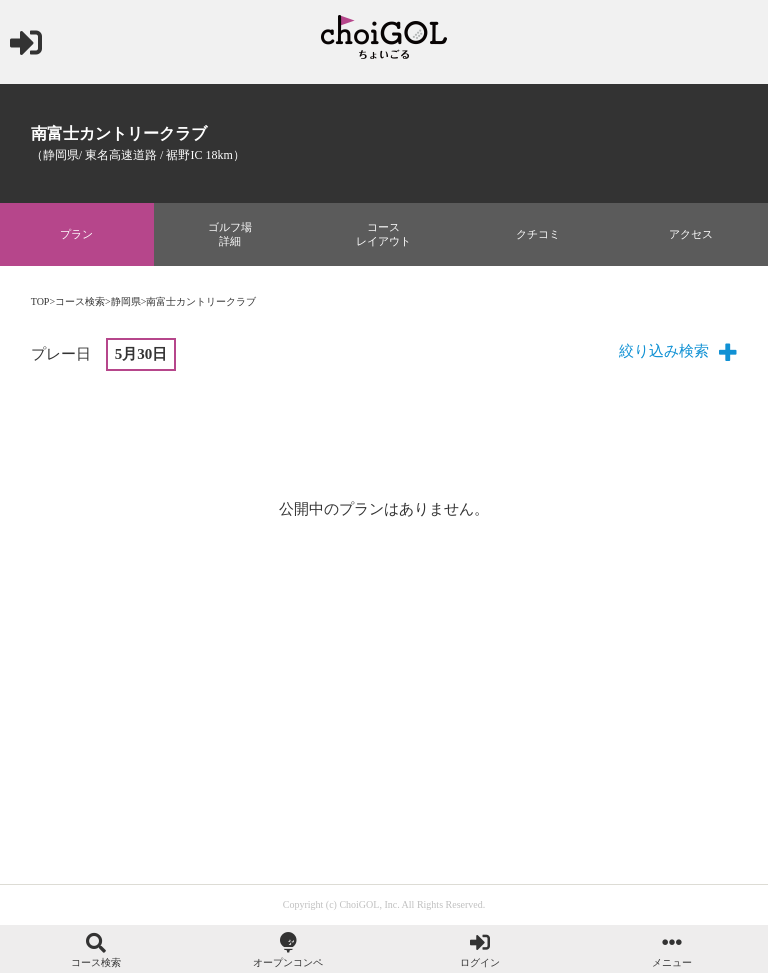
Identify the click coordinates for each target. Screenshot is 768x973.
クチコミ (538, 234)
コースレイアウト (383, 234)
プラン (76, 234)
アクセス (691, 234)
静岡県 (126, 301)
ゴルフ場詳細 (230, 234)
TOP (40, 301)
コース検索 (80, 301)
